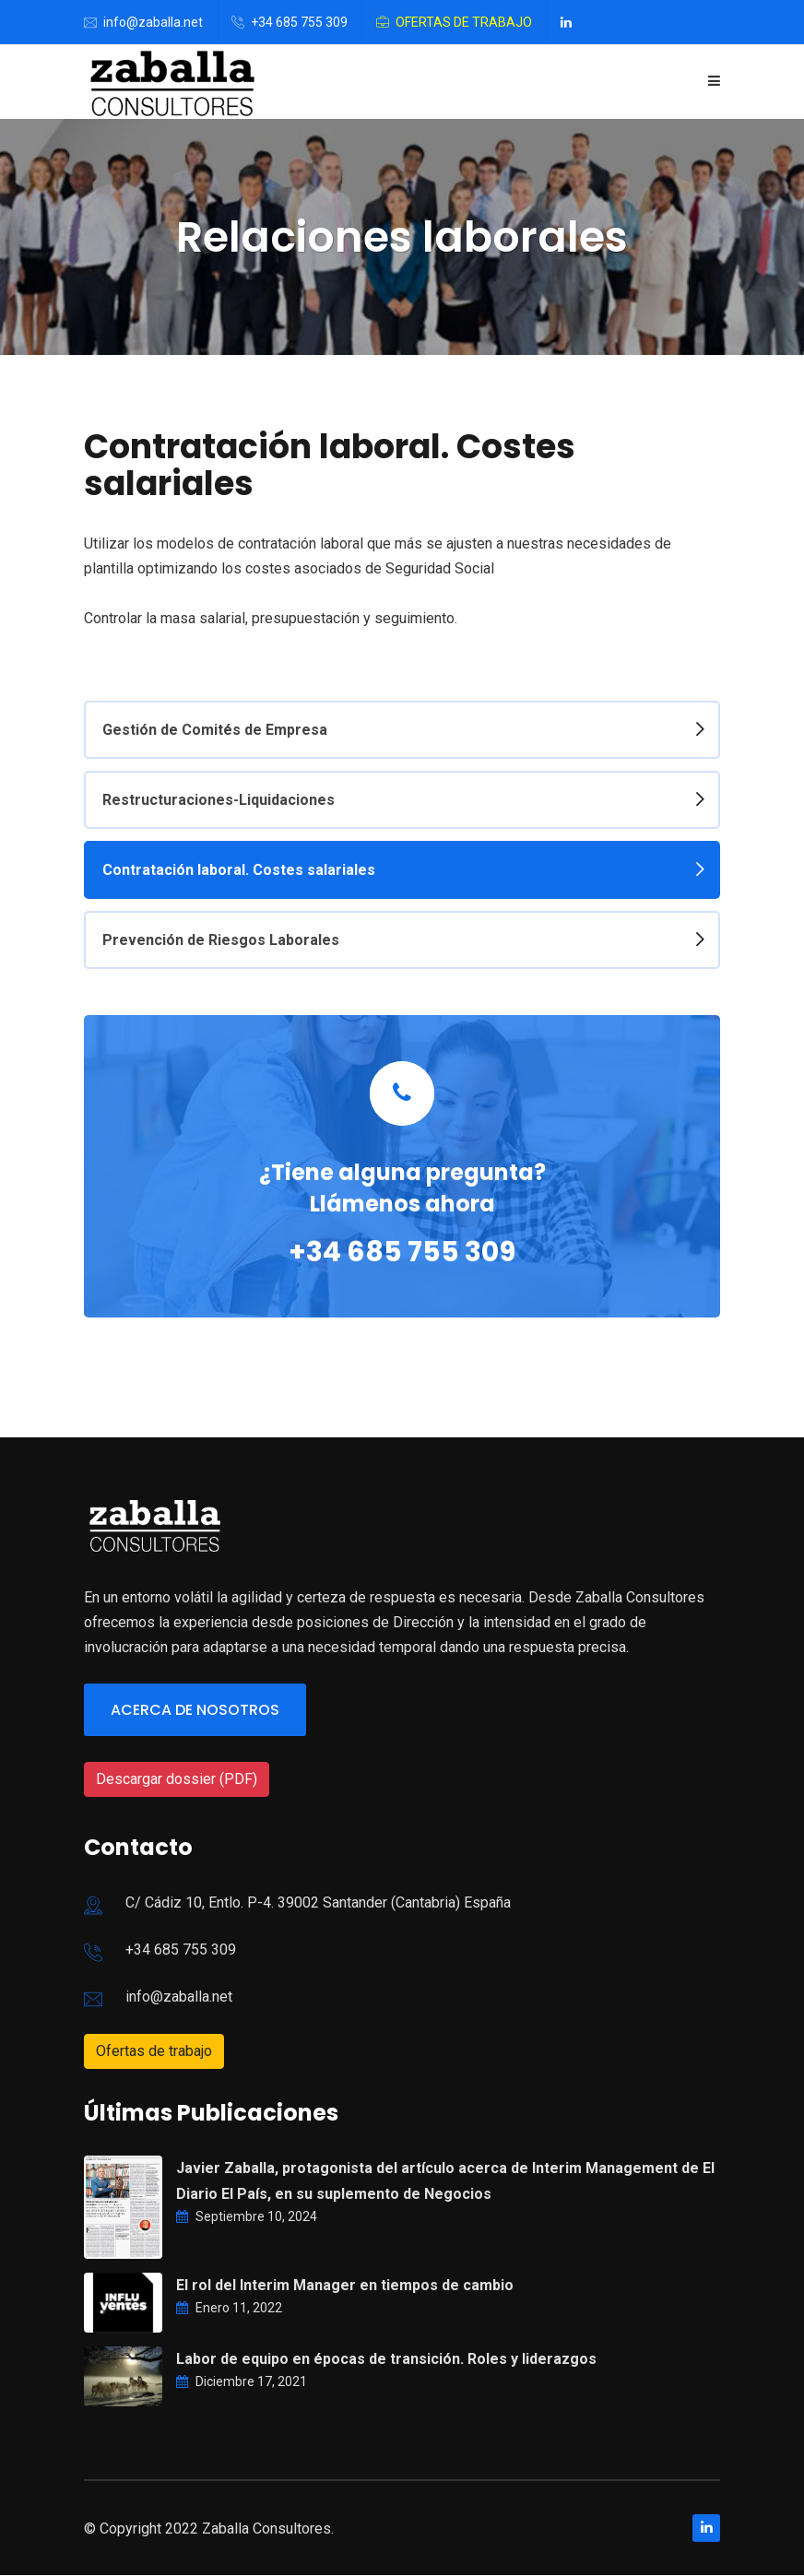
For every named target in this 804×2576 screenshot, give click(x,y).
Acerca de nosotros (195, 1710)
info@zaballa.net (153, 22)
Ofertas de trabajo (464, 22)
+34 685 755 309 (299, 22)
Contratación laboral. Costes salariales (238, 870)
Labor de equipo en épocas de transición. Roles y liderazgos (386, 2360)
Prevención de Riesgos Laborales (220, 940)
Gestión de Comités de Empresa (214, 730)
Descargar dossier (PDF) (176, 1779)
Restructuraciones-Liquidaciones (218, 800)
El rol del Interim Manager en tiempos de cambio (345, 2286)
